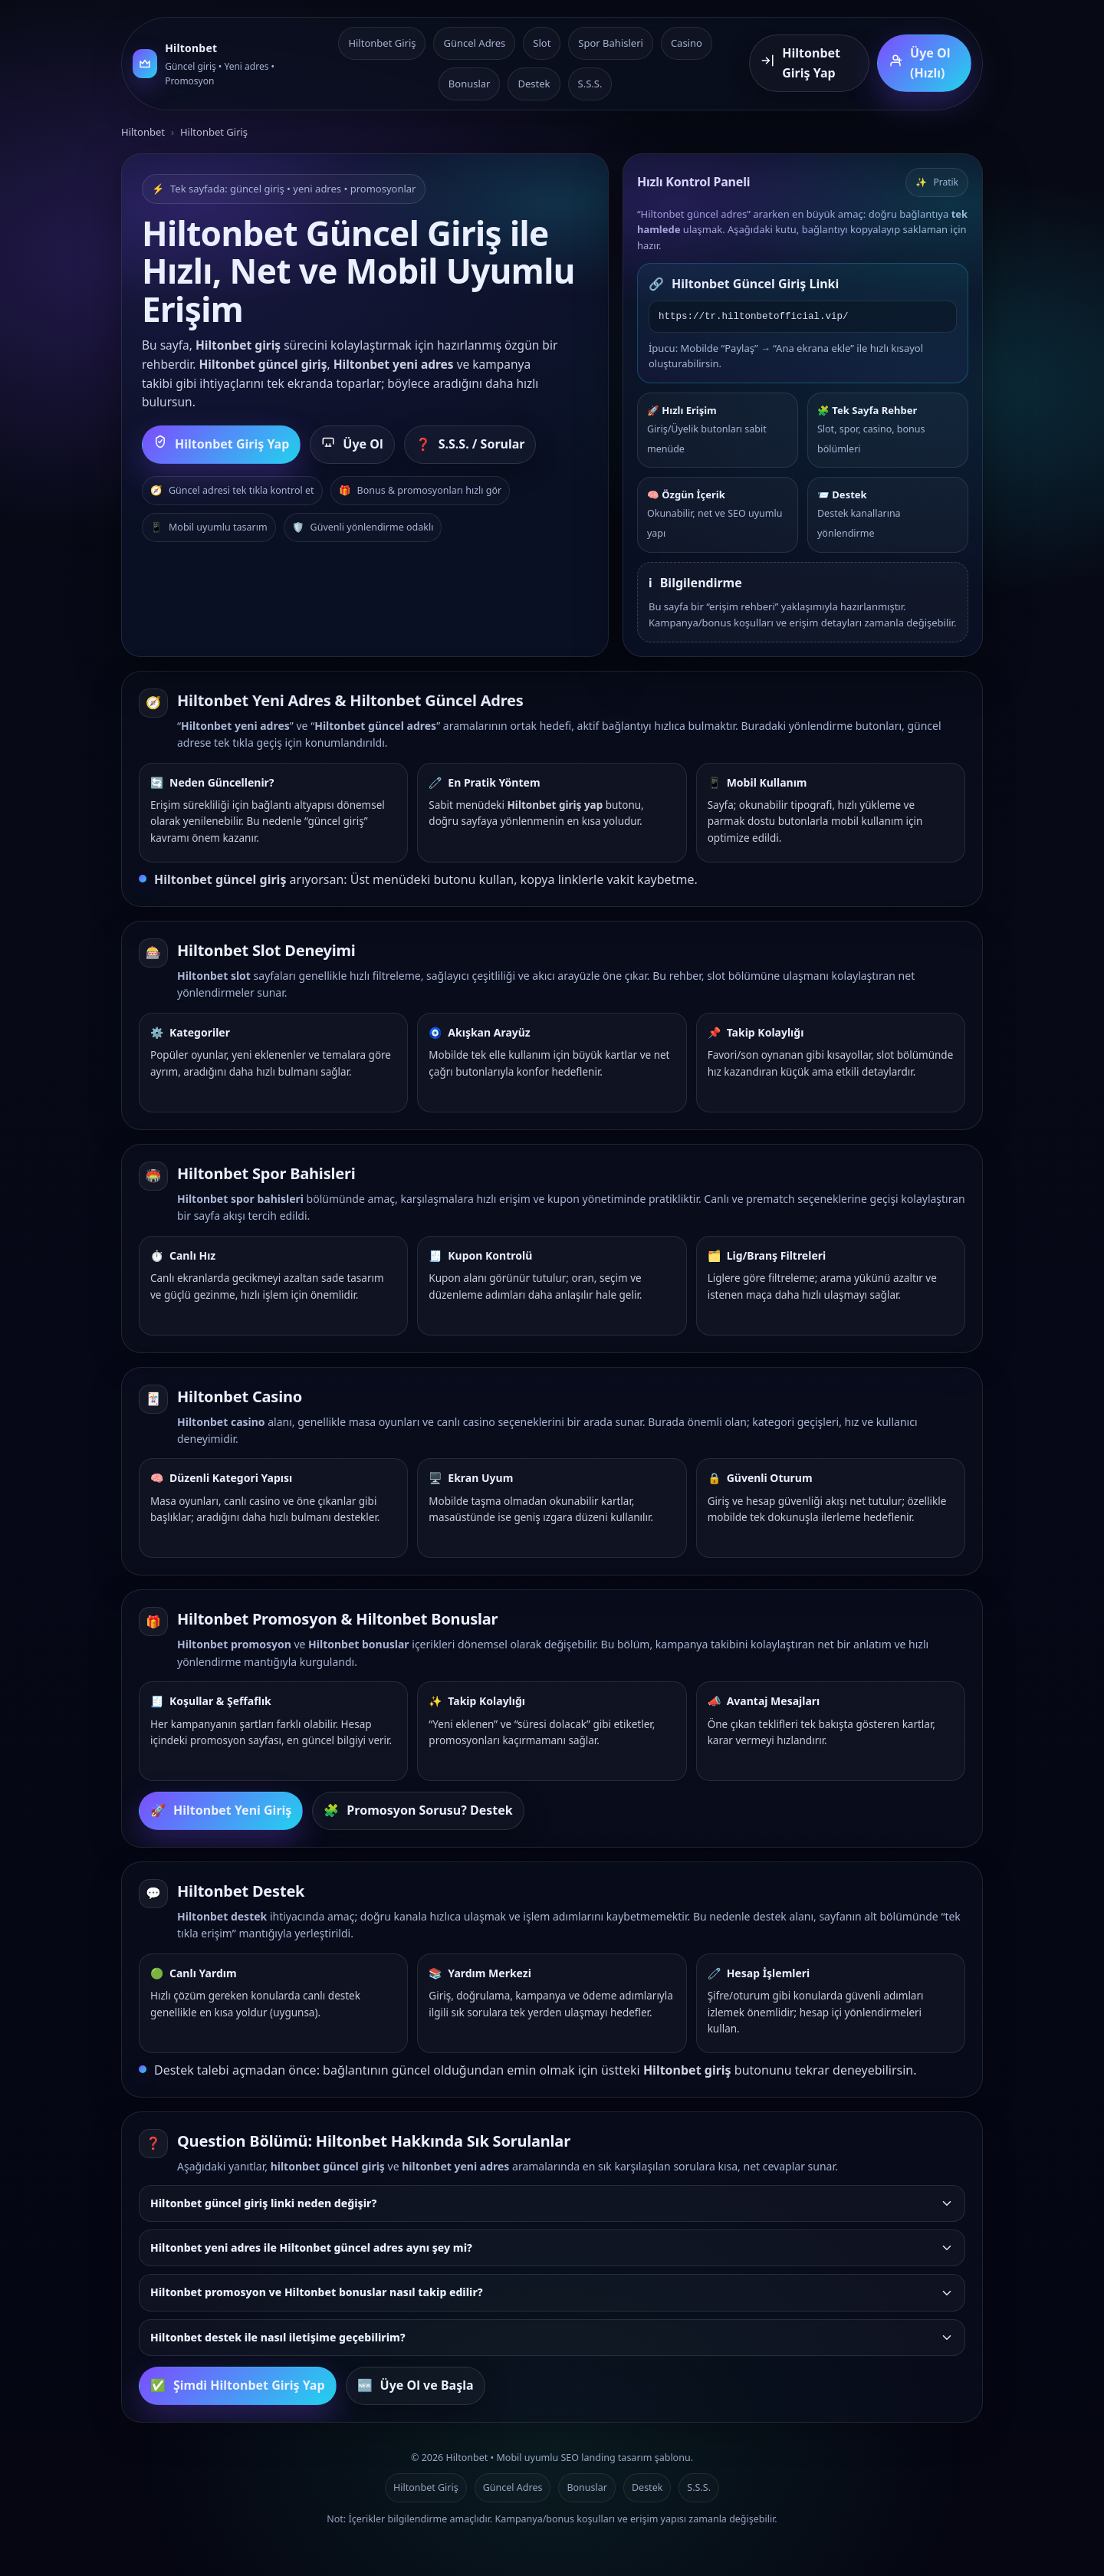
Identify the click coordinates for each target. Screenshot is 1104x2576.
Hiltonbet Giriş (382, 43)
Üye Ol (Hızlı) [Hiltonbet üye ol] (919, 62)
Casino (686, 43)
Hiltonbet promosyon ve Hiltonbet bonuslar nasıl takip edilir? (552, 2292)
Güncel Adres (474, 43)
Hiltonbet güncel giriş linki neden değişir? (552, 2203)
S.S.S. (590, 83)
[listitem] (552, 2203)
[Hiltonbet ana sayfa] (217, 63)
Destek (534, 83)
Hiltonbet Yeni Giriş (220, 1811)
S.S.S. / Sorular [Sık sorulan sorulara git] (470, 445)
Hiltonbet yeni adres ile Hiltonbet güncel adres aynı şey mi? (552, 2247)
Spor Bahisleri (610, 43)
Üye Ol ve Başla (415, 2386)
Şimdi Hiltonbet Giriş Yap (237, 2386)
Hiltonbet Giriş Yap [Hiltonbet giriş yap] (800, 62)
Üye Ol (352, 445)
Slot (541, 43)
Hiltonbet (143, 132)
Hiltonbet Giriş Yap (221, 445)
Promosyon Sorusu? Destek (418, 1811)
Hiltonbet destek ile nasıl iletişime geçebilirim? (552, 2337)
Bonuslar (470, 83)
